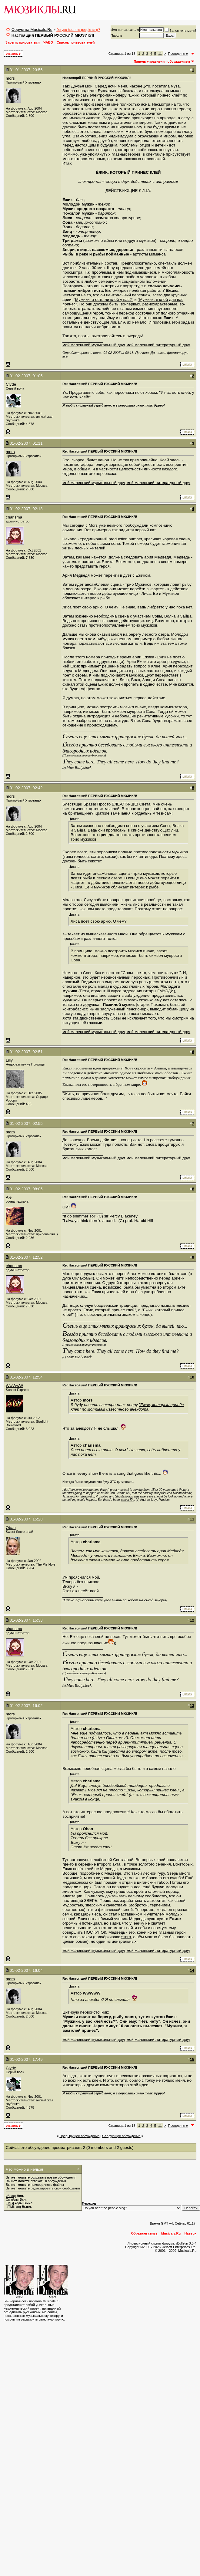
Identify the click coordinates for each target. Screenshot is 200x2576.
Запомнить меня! (180, 30)
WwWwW (14, 1385)
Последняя (178, 53)
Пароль (116, 35)
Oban (11, 1527)
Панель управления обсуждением (162, 61)
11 (160, 53)
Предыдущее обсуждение (79, 2136)
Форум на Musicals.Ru (32, 29)
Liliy (9, 1060)
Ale (9, 1197)
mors (10, 78)
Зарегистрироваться (22, 42)
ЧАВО (48, 42)
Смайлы (12, 2199)
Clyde (11, 384)
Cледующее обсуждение (121, 2136)
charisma (14, 517)
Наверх (190, 2233)
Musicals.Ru (171, 2233)
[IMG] (10, 2203)
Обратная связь (144, 2233)
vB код (11, 2196)
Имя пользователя (125, 29)
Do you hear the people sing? (78, 29)
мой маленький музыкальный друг (93, 345)
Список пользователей (76, 42)
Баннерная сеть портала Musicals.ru (31, 2301)
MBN (19, 2297)
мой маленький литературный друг (158, 345)
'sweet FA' (127, 1499)
